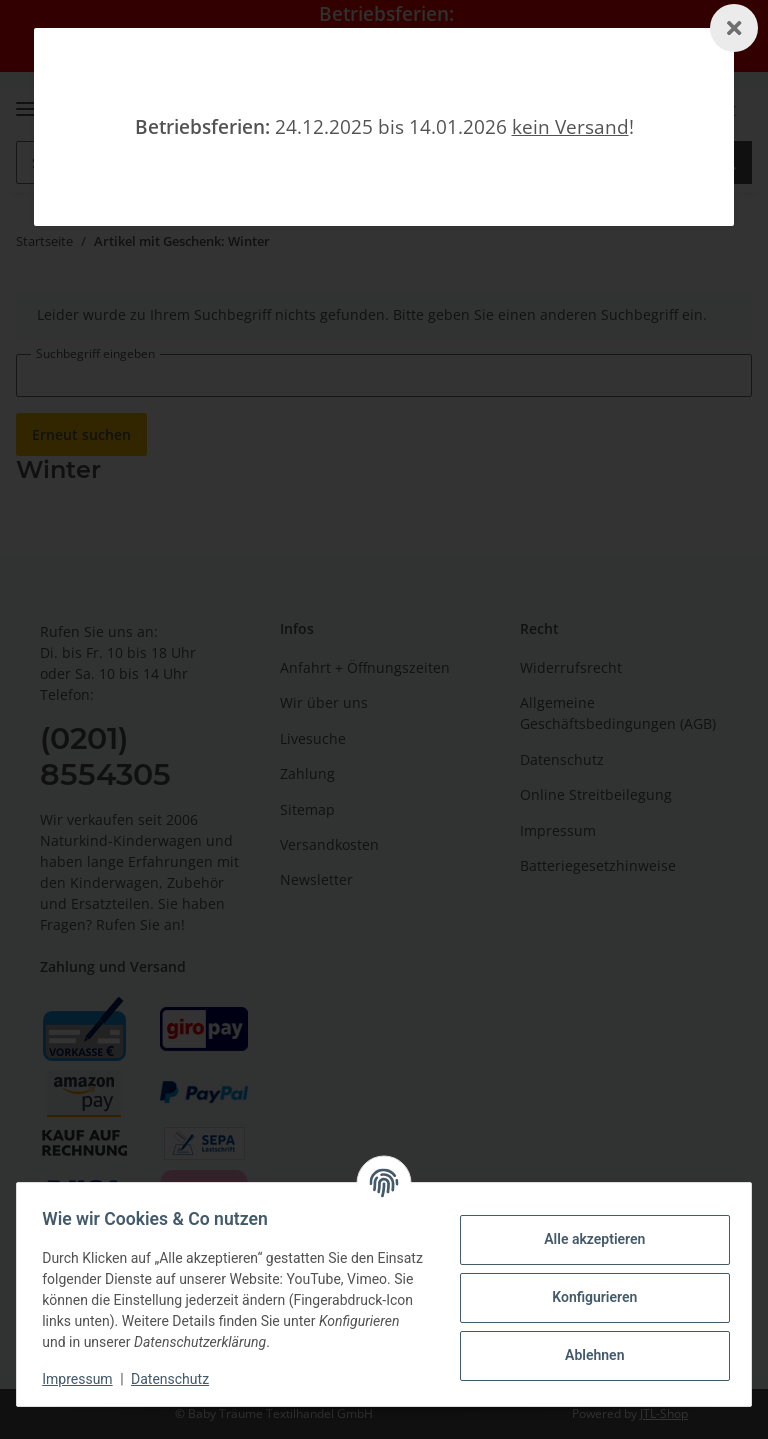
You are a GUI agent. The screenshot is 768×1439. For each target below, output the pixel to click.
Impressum (84, 1379)
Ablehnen (587, 1355)
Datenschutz (177, 1379)
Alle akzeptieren (587, 1239)
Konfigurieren (587, 1297)
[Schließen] (734, 28)
